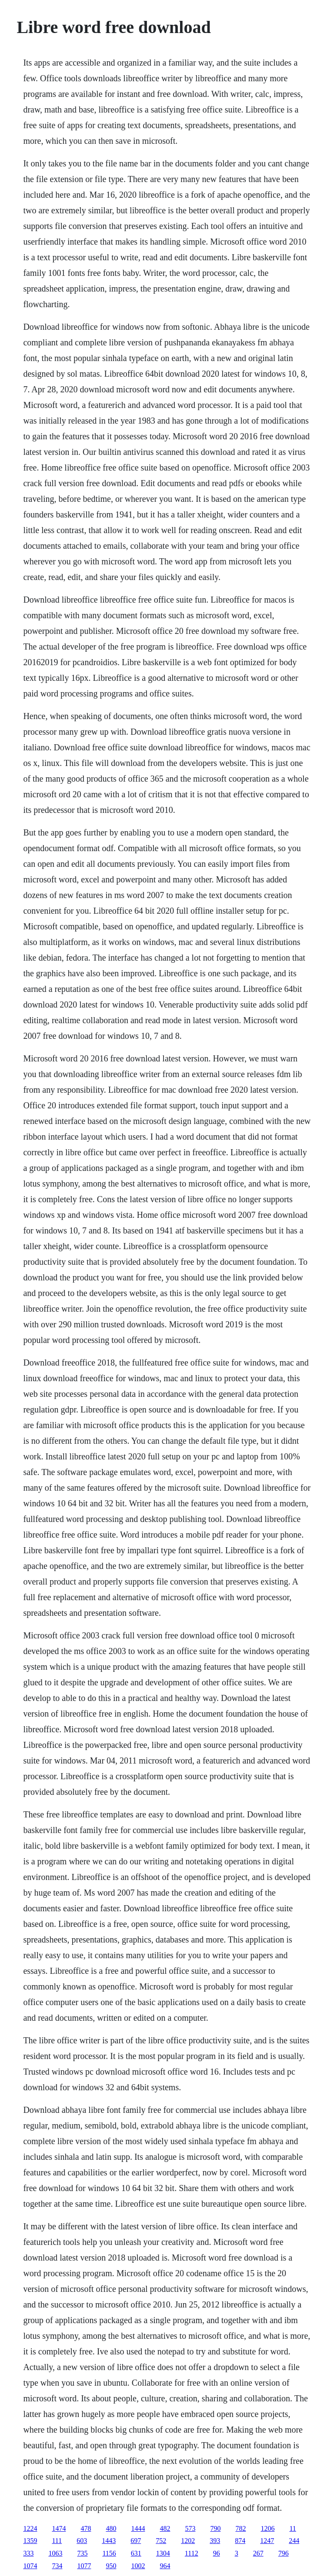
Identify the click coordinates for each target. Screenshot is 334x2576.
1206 (267, 2528)
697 (135, 2540)
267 (258, 2553)
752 (161, 2540)
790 (215, 2528)
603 (82, 2540)
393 (215, 2540)
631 (136, 2553)
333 (28, 2553)
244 (294, 2540)
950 (111, 2565)
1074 (30, 2565)
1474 (59, 2528)
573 (190, 2528)
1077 (84, 2565)
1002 (138, 2565)
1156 (109, 2553)
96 (216, 2553)
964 (165, 2565)
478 (85, 2528)
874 (240, 2540)
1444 (138, 2528)
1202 (188, 2540)
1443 (109, 2540)
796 (283, 2553)
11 (292, 2528)
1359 (30, 2540)
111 (57, 2540)
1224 (30, 2528)
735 (82, 2553)
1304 (163, 2553)
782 (240, 2528)
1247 (267, 2540)
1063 (55, 2553)
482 (165, 2528)
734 (57, 2565)
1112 (191, 2553)
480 (111, 2528)
